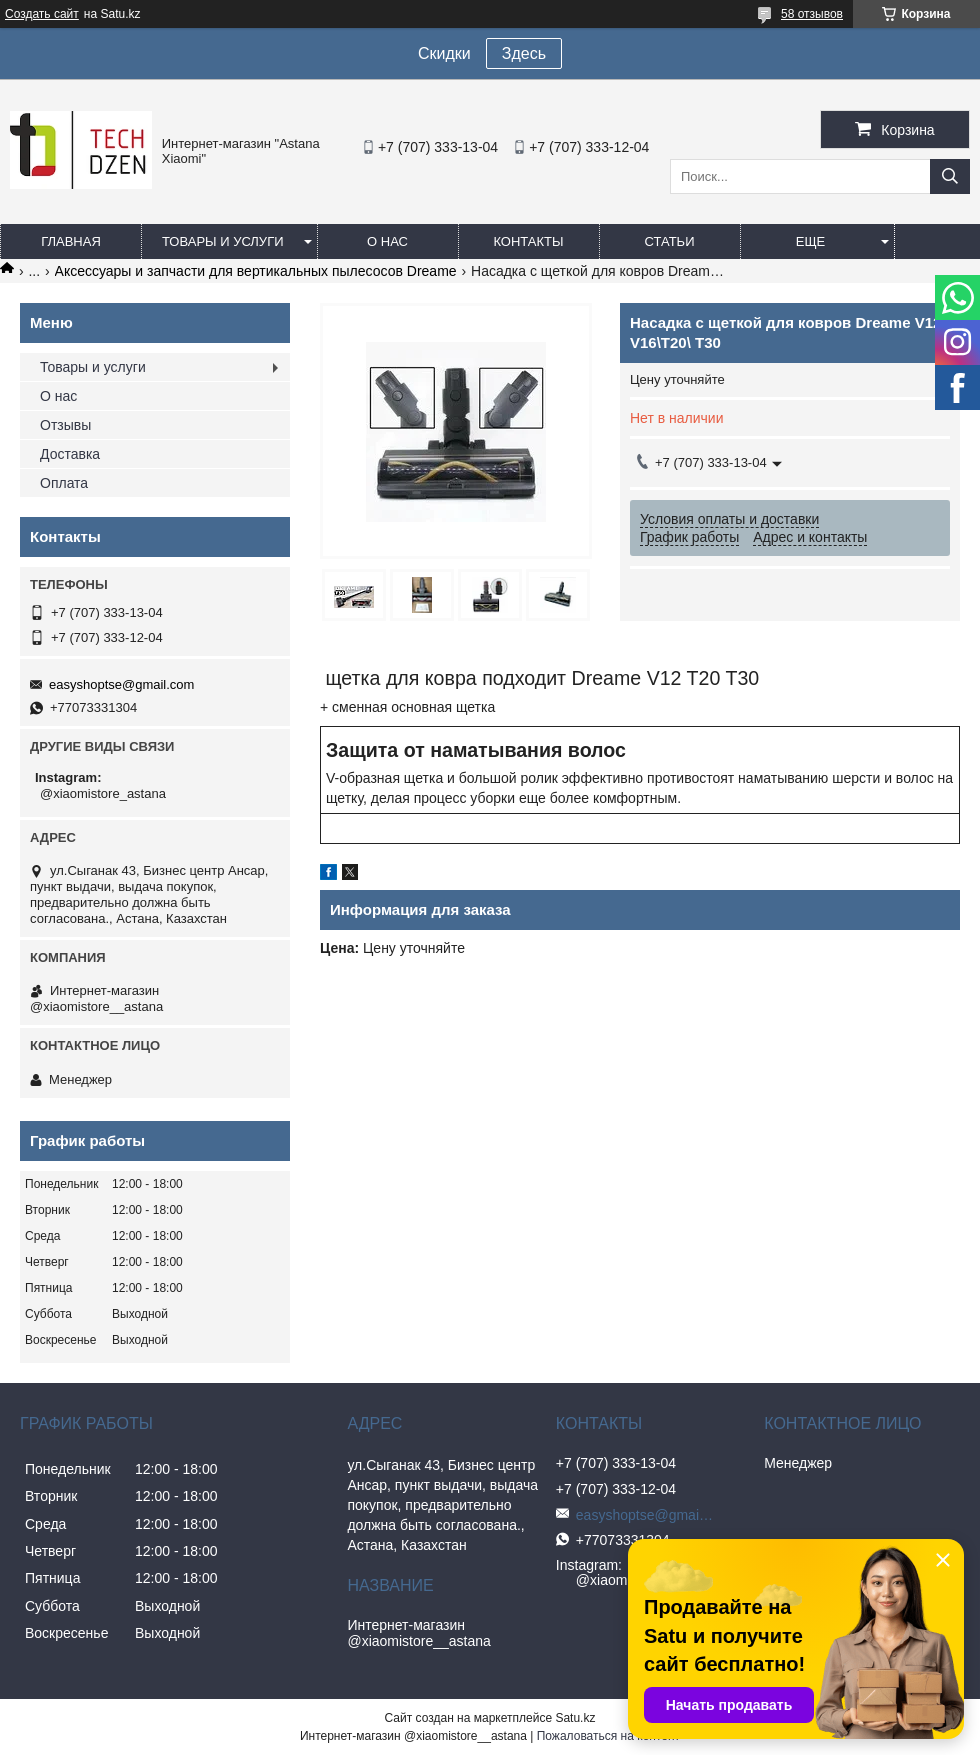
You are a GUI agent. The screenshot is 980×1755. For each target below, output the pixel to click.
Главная (71, 241)
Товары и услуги (223, 241)
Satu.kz (575, 1718)
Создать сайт (42, 14)
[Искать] (950, 176)
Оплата (64, 483)
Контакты (528, 241)
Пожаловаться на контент (608, 1736)
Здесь (524, 53)
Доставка (70, 454)
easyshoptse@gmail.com (121, 684)
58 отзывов (812, 14)
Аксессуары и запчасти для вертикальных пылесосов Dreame (256, 271)
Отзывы (65, 425)
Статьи (670, 241)
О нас (387, 241)
